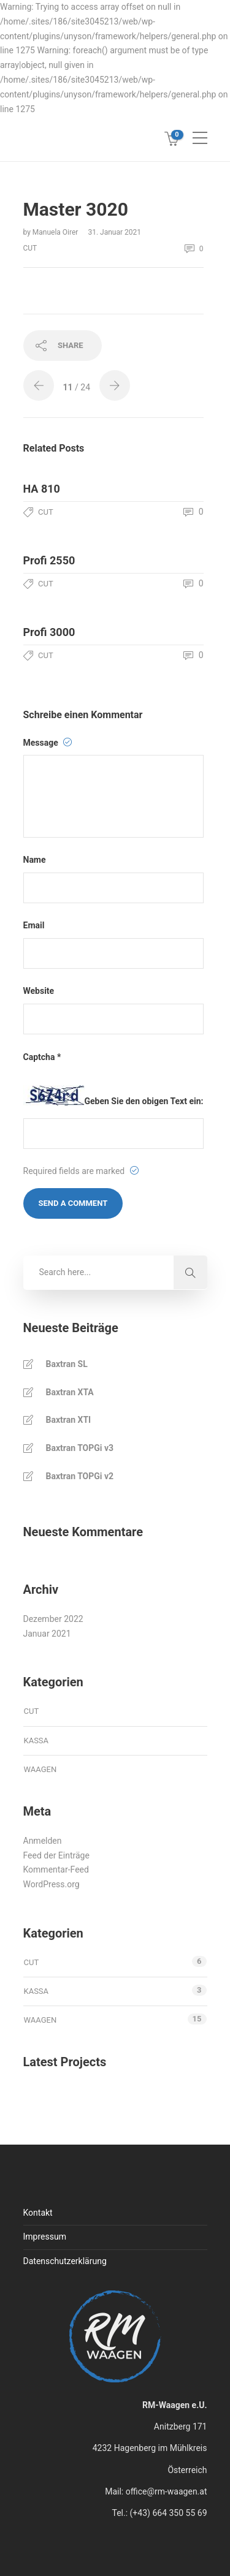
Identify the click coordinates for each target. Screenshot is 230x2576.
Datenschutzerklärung (65, 2261)
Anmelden (42, 1841)
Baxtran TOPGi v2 (80, 1476)
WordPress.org (51, 1884)
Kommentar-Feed (56, 1869)
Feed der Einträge (56, 1855)
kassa (36, 1740)
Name (34, 860)
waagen (40, 1769)
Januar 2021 (47, 1633)
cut (30, 248)
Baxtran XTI (68, 1420)
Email (34, 925)
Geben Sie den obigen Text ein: (144, 1101)
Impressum (44, 2236)
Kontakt (38, 2213)
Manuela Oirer (56, 232)
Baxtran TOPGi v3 (80, 1448)
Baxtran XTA (70, 1392)
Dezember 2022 (53, 1619)
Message (47, 743)
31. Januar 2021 (114, 232)
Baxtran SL (67, 1364)
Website (39, 991)
